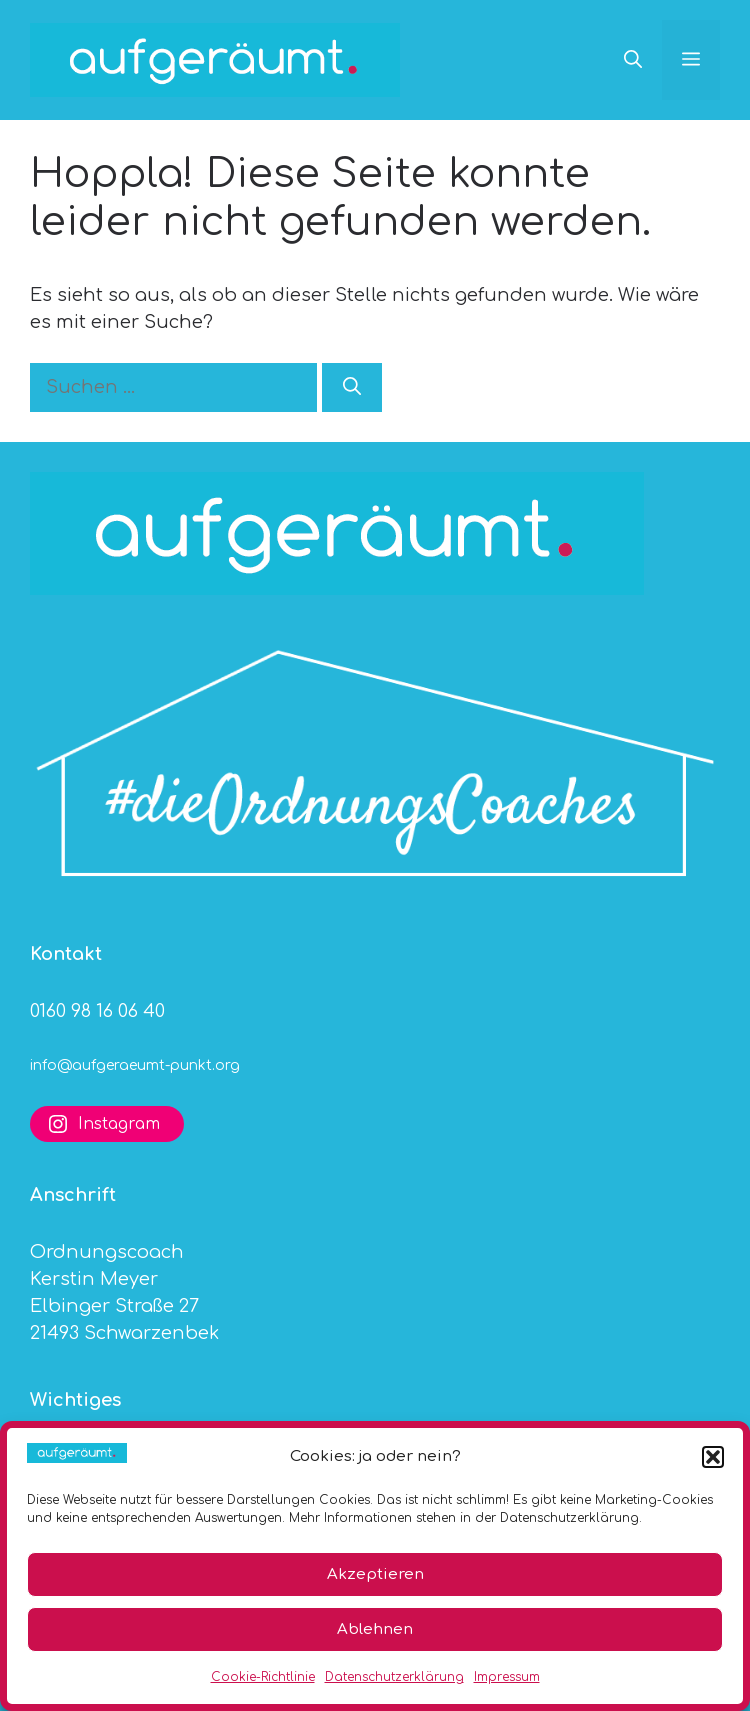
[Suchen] (352, 387)
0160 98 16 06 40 (97, 1011)
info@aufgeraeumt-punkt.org (135, 1065)
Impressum (507, 1677)
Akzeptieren (375, 1574)
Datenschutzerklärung (394, 1677)
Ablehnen (375, 1629)
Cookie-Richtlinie (263, 1677)
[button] (713, 1457)
